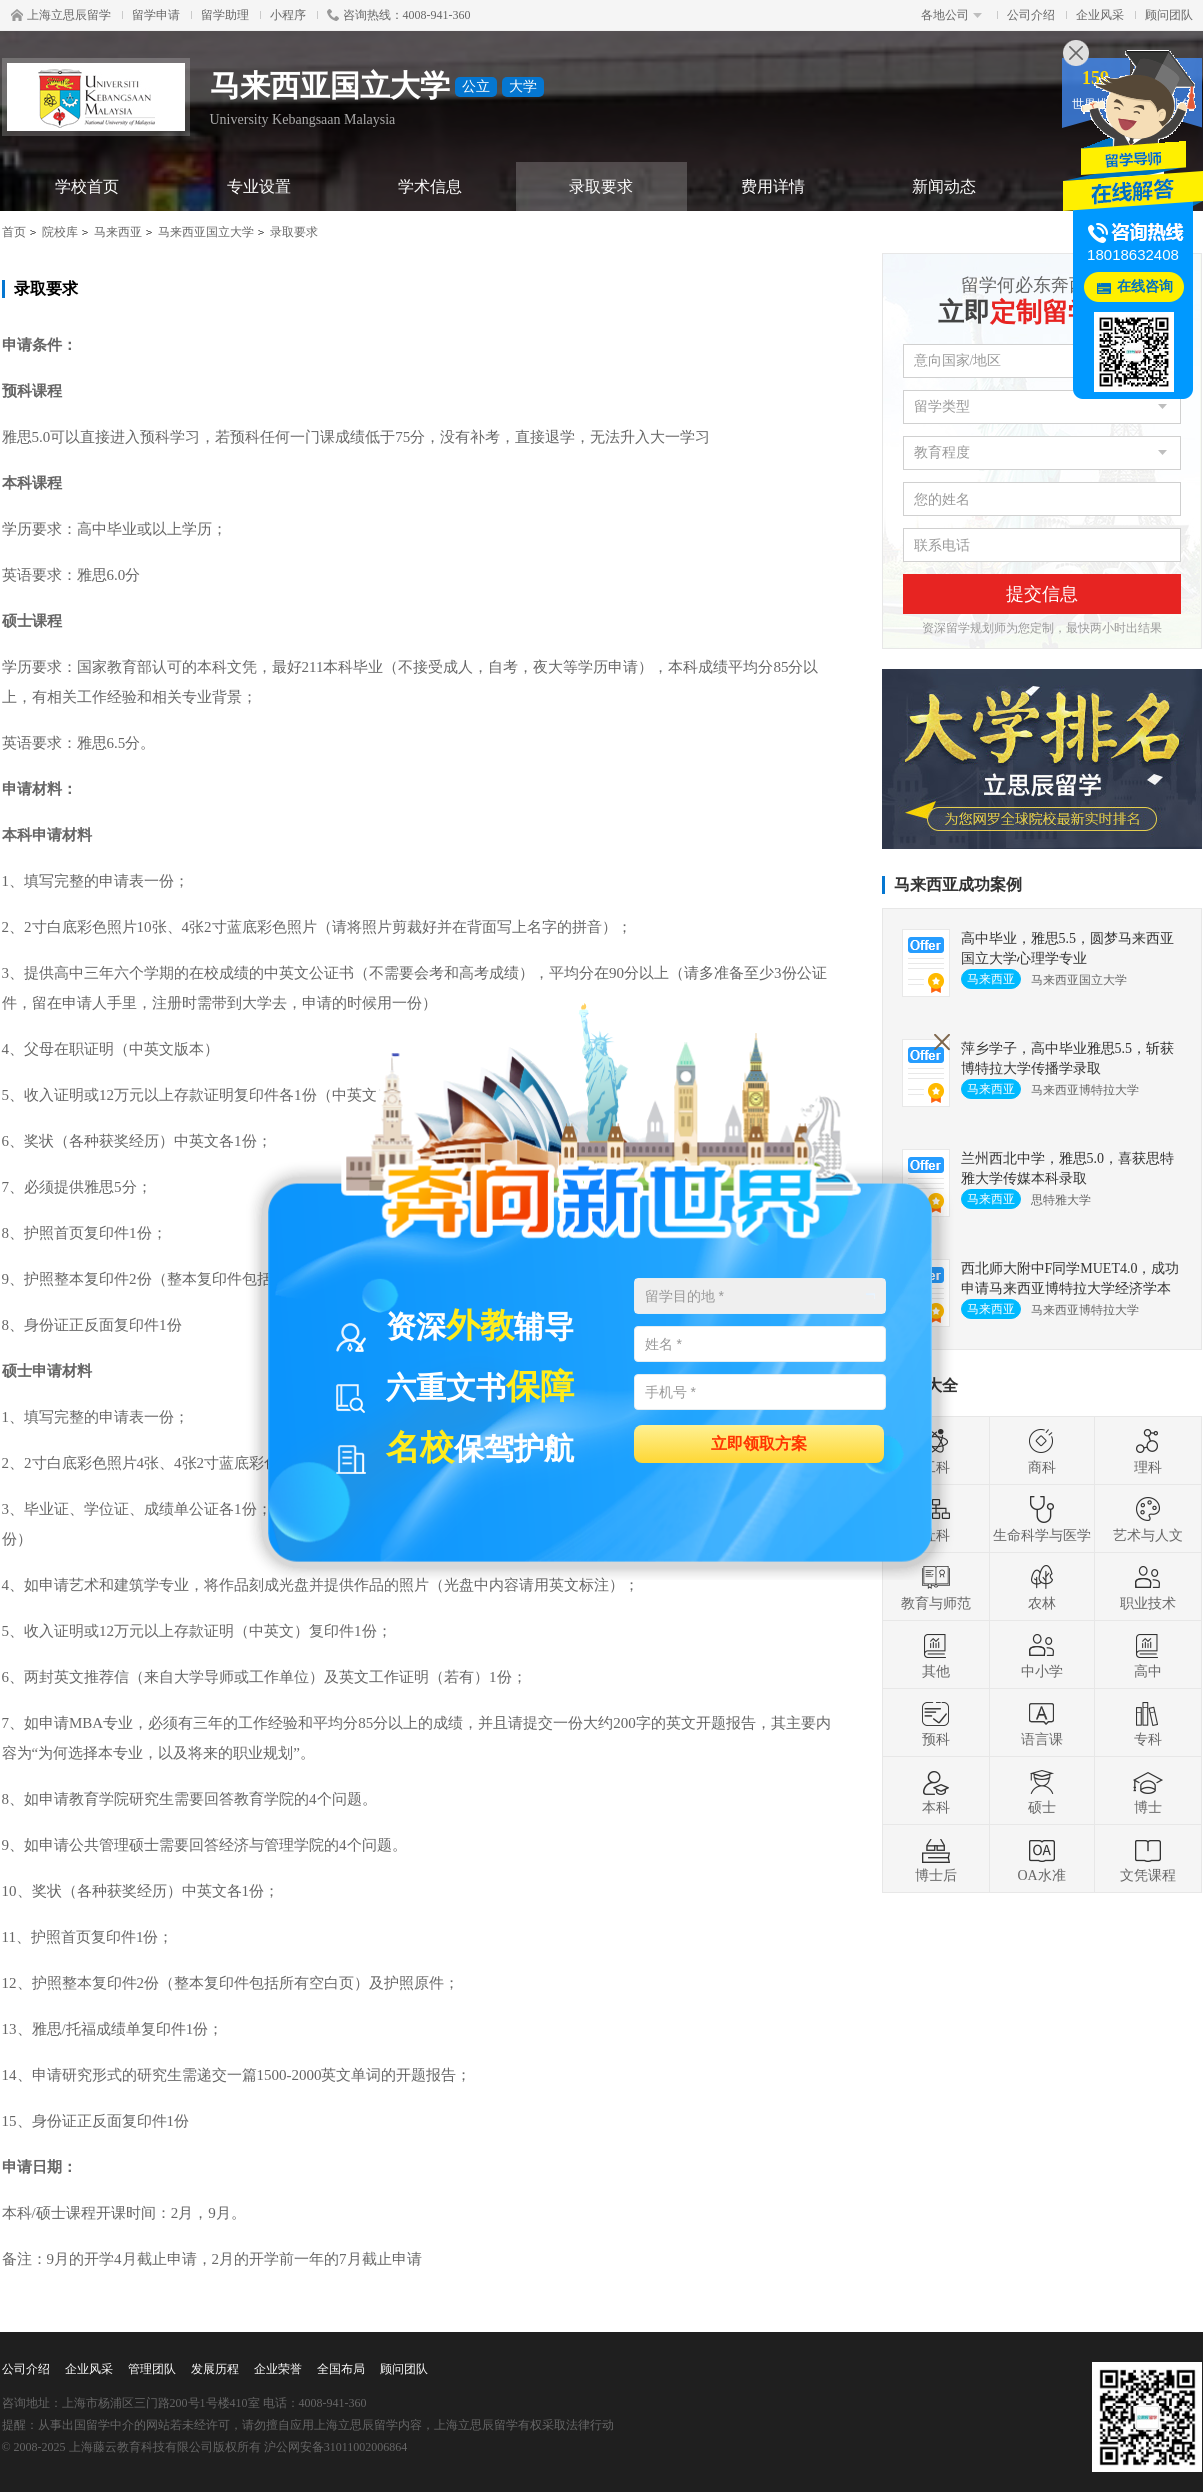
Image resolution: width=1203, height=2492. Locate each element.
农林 (1042, 1587)
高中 (1148, 1655)
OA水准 (1041, 1859)
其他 (936, 1655)
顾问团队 (1169, 15)
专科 (1148, 1723)
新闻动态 (944, 186)
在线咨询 (1145, 286)
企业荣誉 (278, 2369)
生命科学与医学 (1042, 1519)
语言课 (1042, 1723)
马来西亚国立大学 (206, 232)
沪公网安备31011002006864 (336, 2447)
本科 (936, 1791)
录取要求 (601, 186)
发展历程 (215, 2369)
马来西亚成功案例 (958, 884)
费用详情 (773, 186)
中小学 (1042, 1655)
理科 (1148, 1451)
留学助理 (225, 15)
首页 (14, 232)
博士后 (936, 1859)
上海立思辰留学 (61, 15)
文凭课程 (1148, 1859)
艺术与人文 (1148, 1519)
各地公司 (951, 15)
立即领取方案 (759, 1442)
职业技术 (1148, 1587)
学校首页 (87, 186)
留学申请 (156, 15)
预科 (936, 1723)
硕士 (1042, 1791)
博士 (1148, 1791)
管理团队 (152, 2369)
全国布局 (341, 2369)
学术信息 (430, 186)
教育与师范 (936, 1587)
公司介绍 (1031, 15)
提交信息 (1042, 594)
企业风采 (1100, 15)
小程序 (288, 15)
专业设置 (259, 186)
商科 (1042, 1451)
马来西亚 (118, 232)
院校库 (60, 232)
